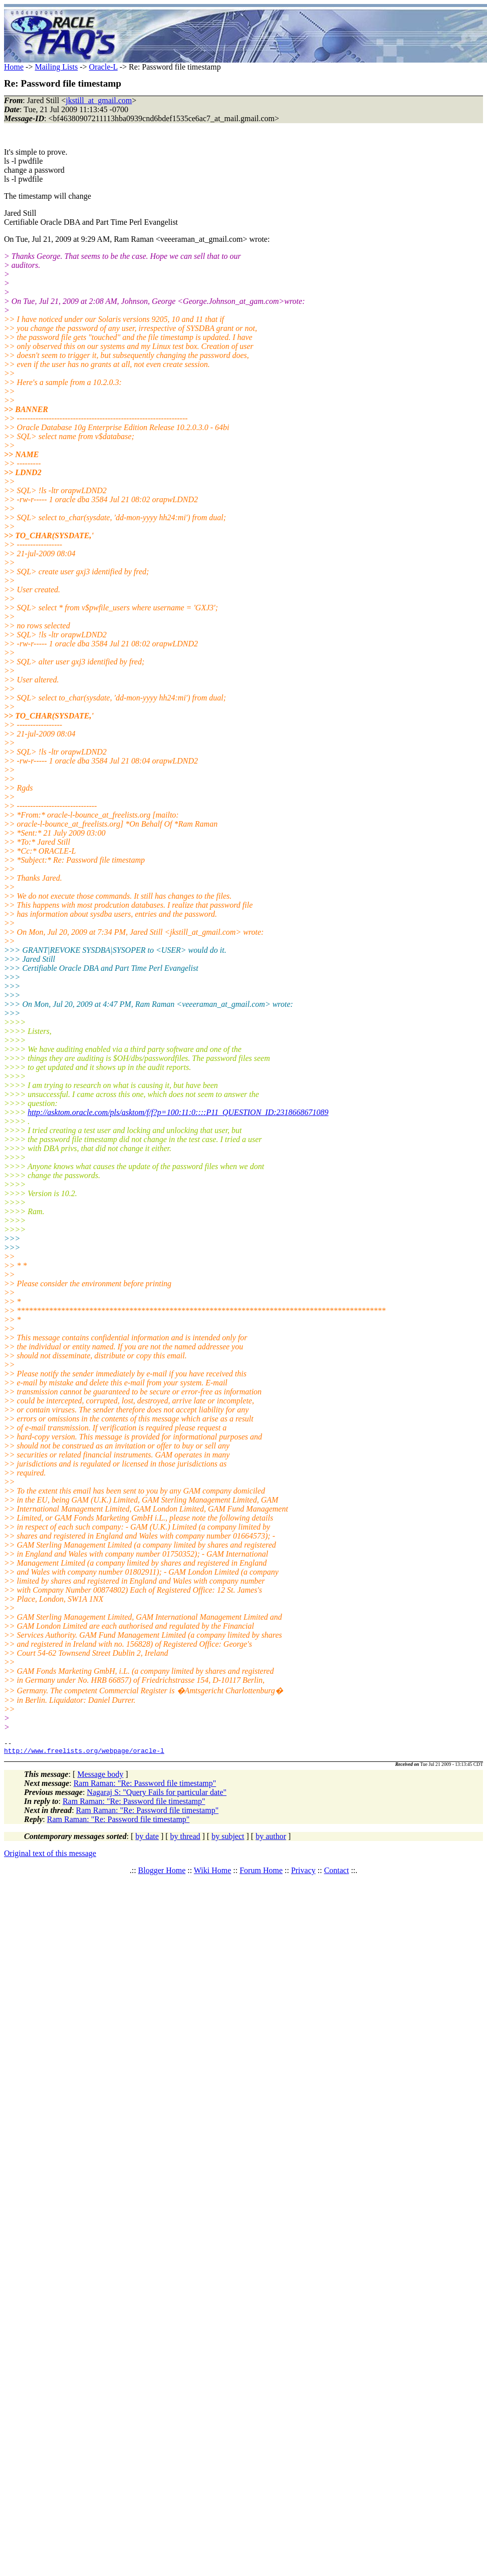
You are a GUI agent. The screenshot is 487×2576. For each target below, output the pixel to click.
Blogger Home (162, 1873)
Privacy (303, 1873)
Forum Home (261, 1873)
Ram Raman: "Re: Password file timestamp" (145, 1786)
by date (147, 1839)
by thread (185, 1839)
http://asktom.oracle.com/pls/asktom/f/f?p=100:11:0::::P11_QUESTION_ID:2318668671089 (178, 1112)
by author (271, 1839)
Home (14, 67)
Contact (336, 1873)
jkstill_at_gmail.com (99, 100)
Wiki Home (212, 1873)
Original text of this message (50, 1856)
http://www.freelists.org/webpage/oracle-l (84, 1753)
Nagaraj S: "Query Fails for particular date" (156, 1795)
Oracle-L (103, 67)
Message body (100, 1777)
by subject (227, 1839)
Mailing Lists (56, 67)
